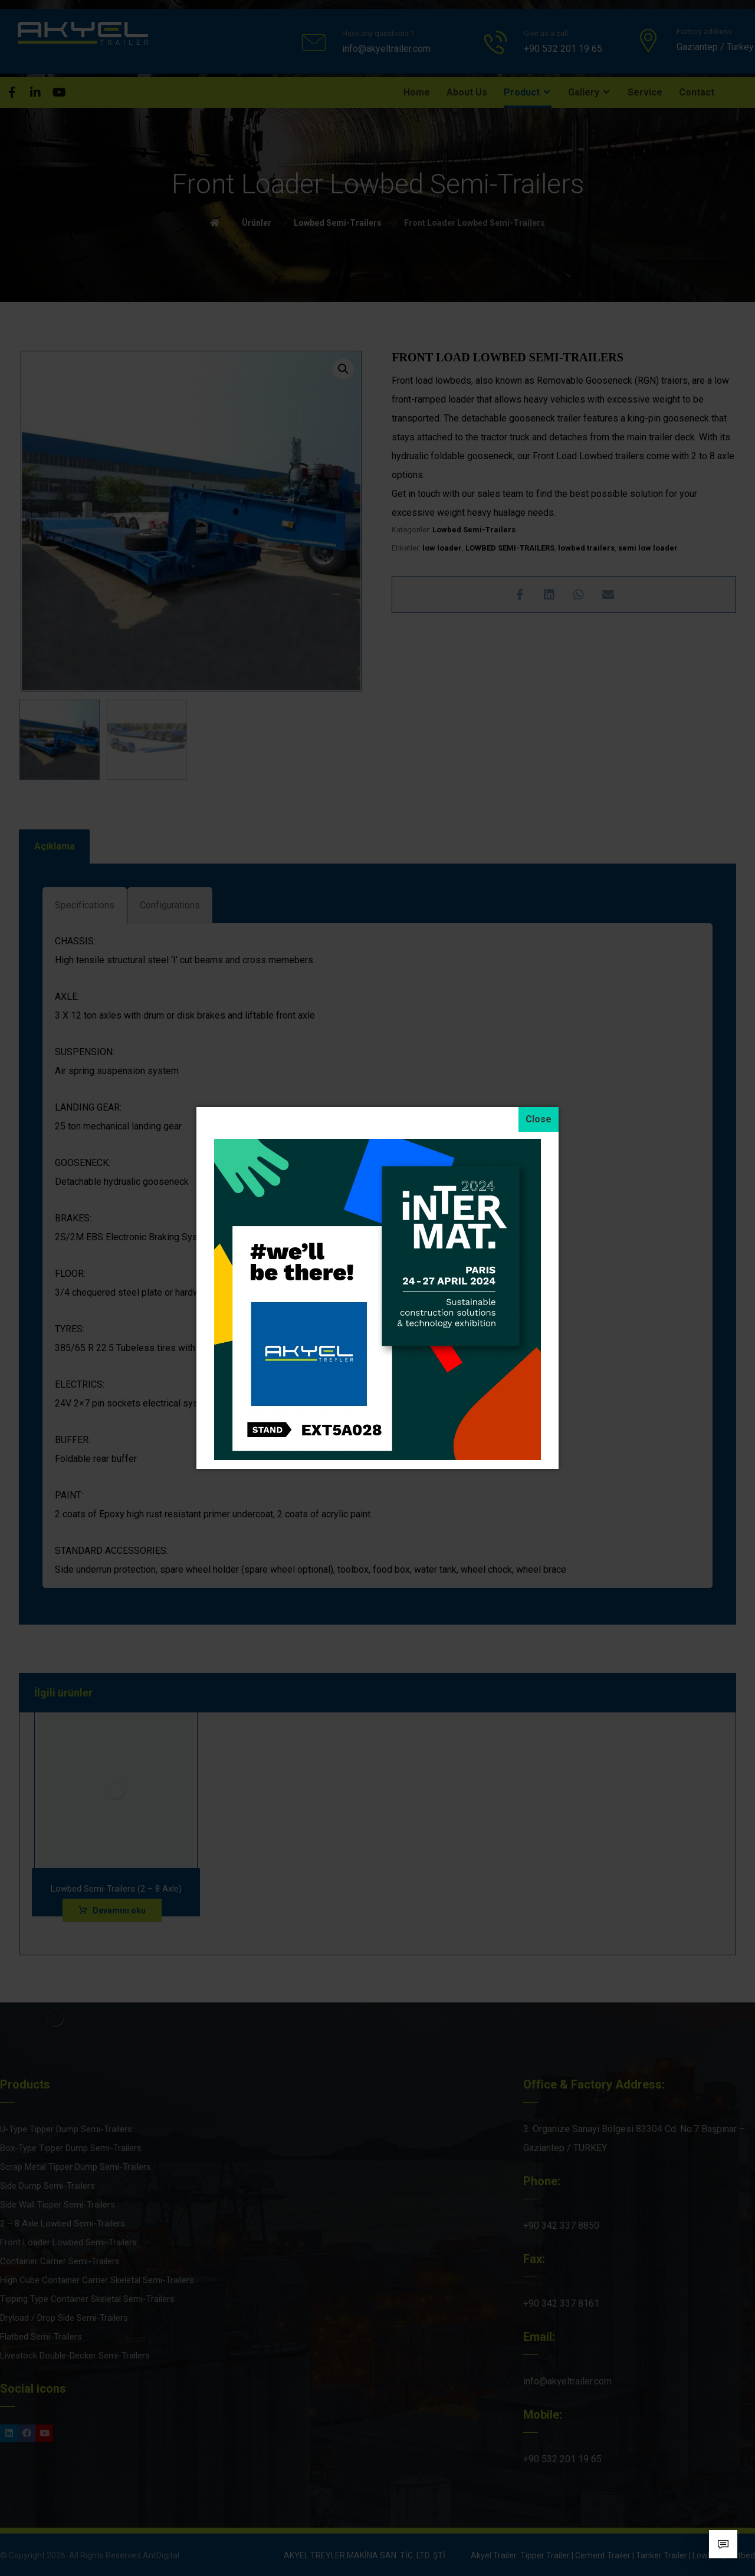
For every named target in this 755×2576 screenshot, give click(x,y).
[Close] (538, 1119)
